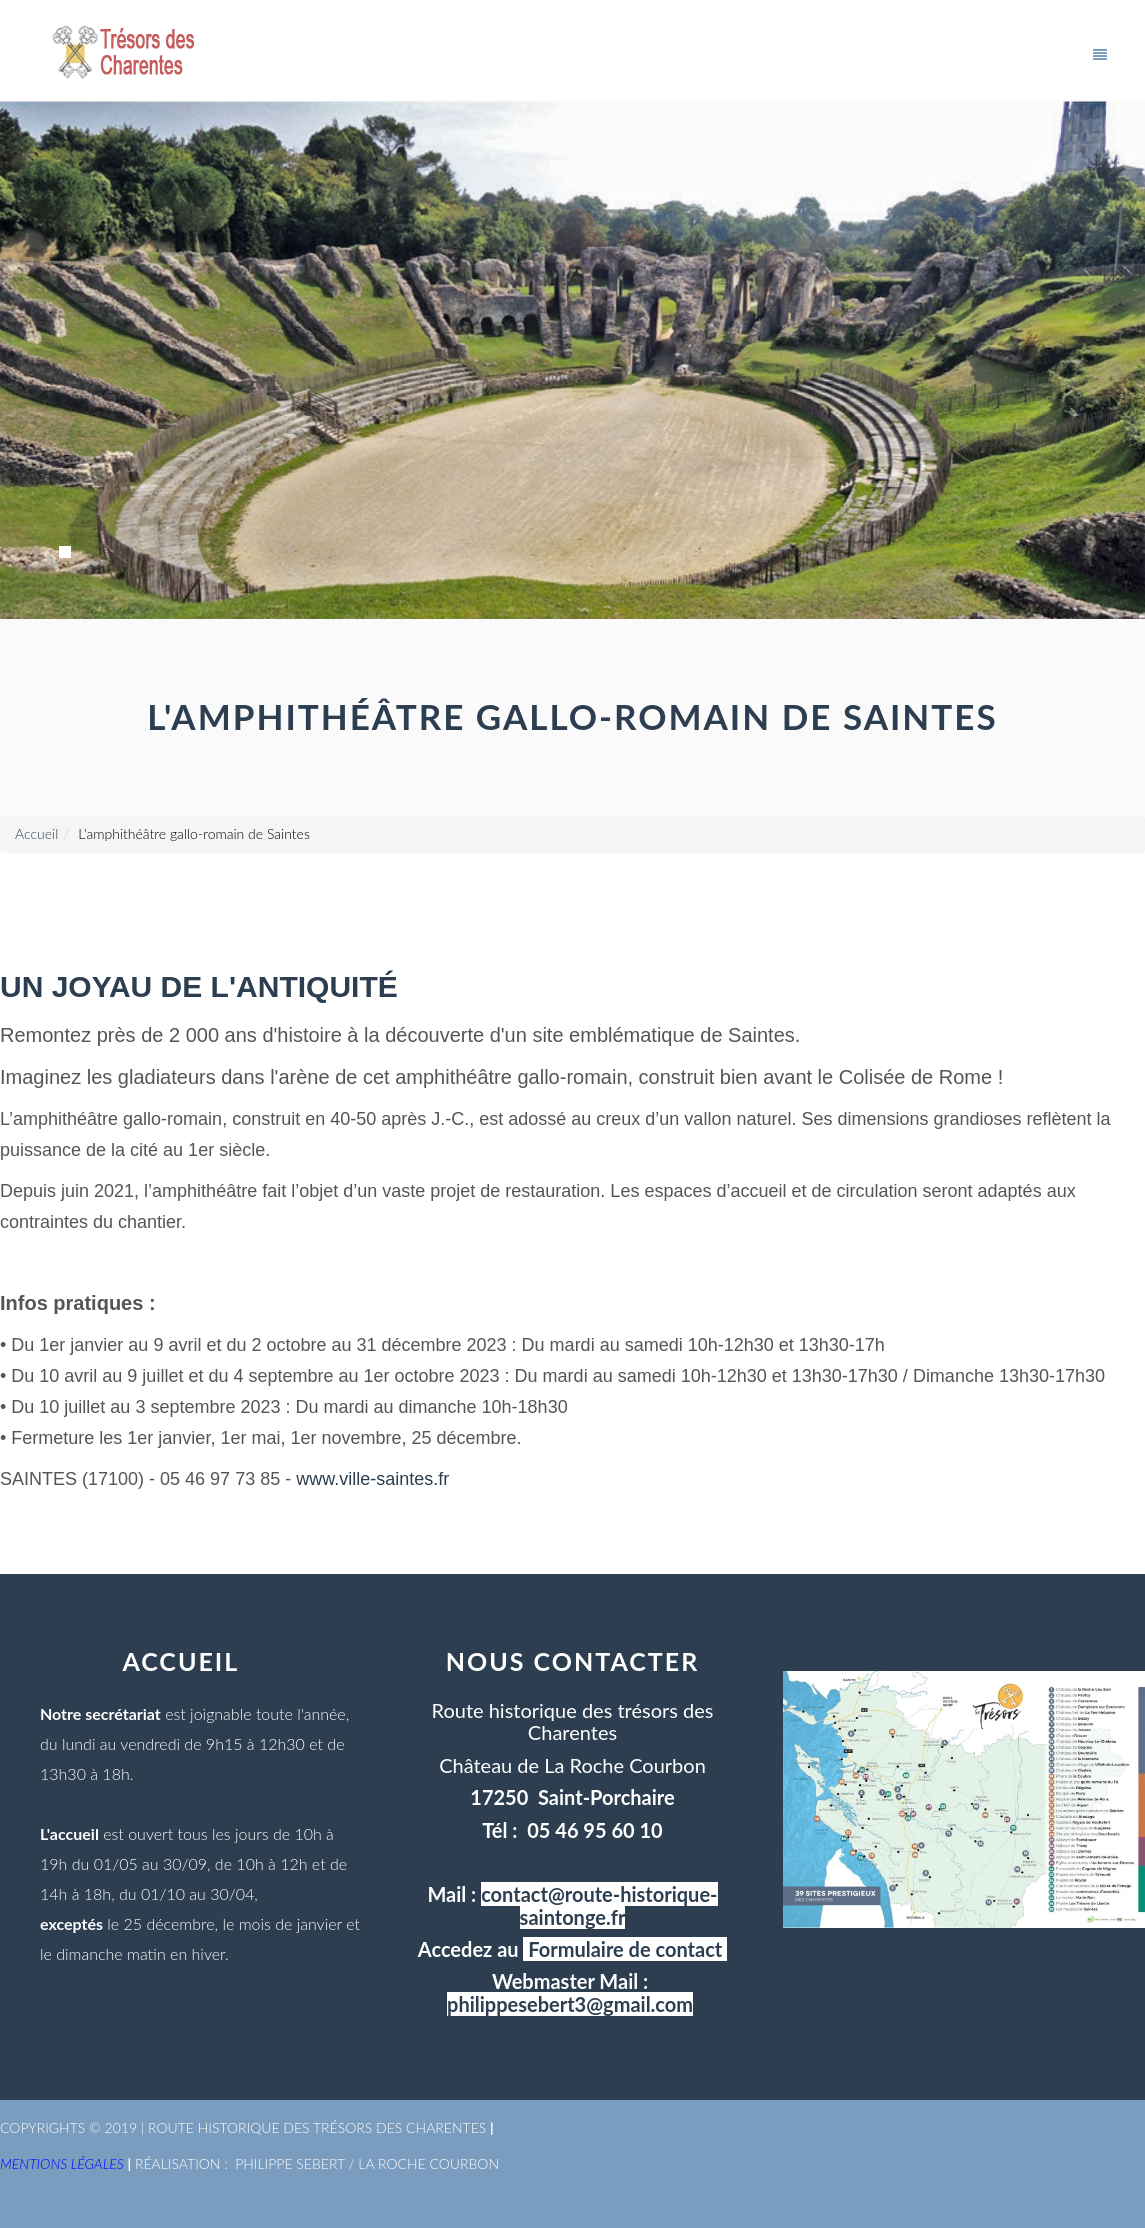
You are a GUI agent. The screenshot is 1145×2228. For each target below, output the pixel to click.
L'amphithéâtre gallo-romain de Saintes (194, 833)
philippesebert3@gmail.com (570, 2004)
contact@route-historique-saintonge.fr (599, 1905)
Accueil (36, 833)
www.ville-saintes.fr (372, 1479)
